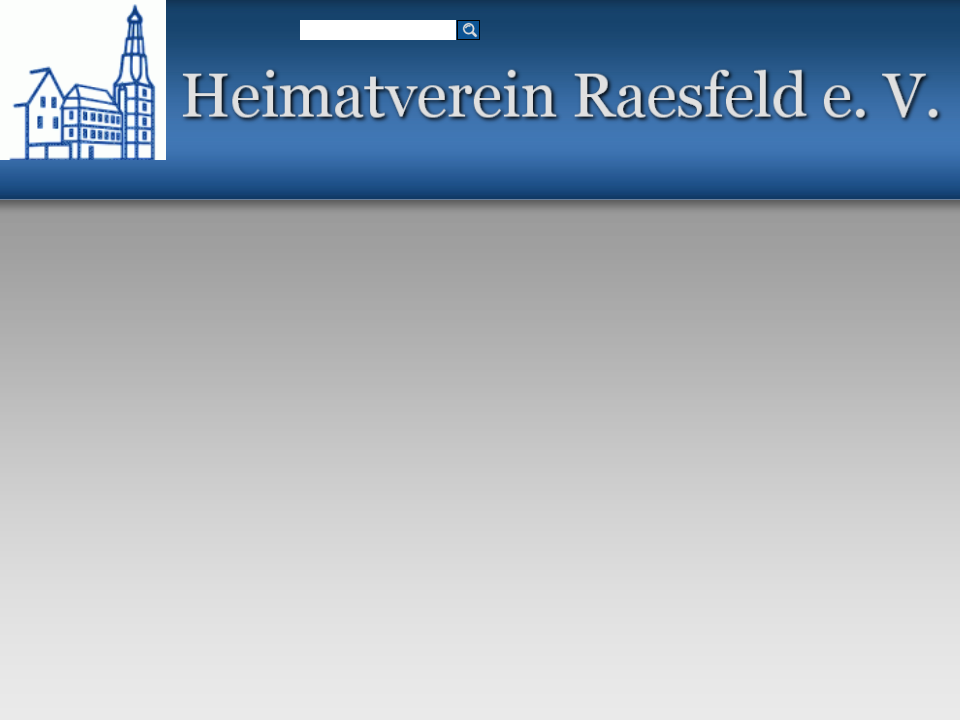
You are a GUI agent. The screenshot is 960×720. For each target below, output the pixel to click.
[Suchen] (378, 30)
